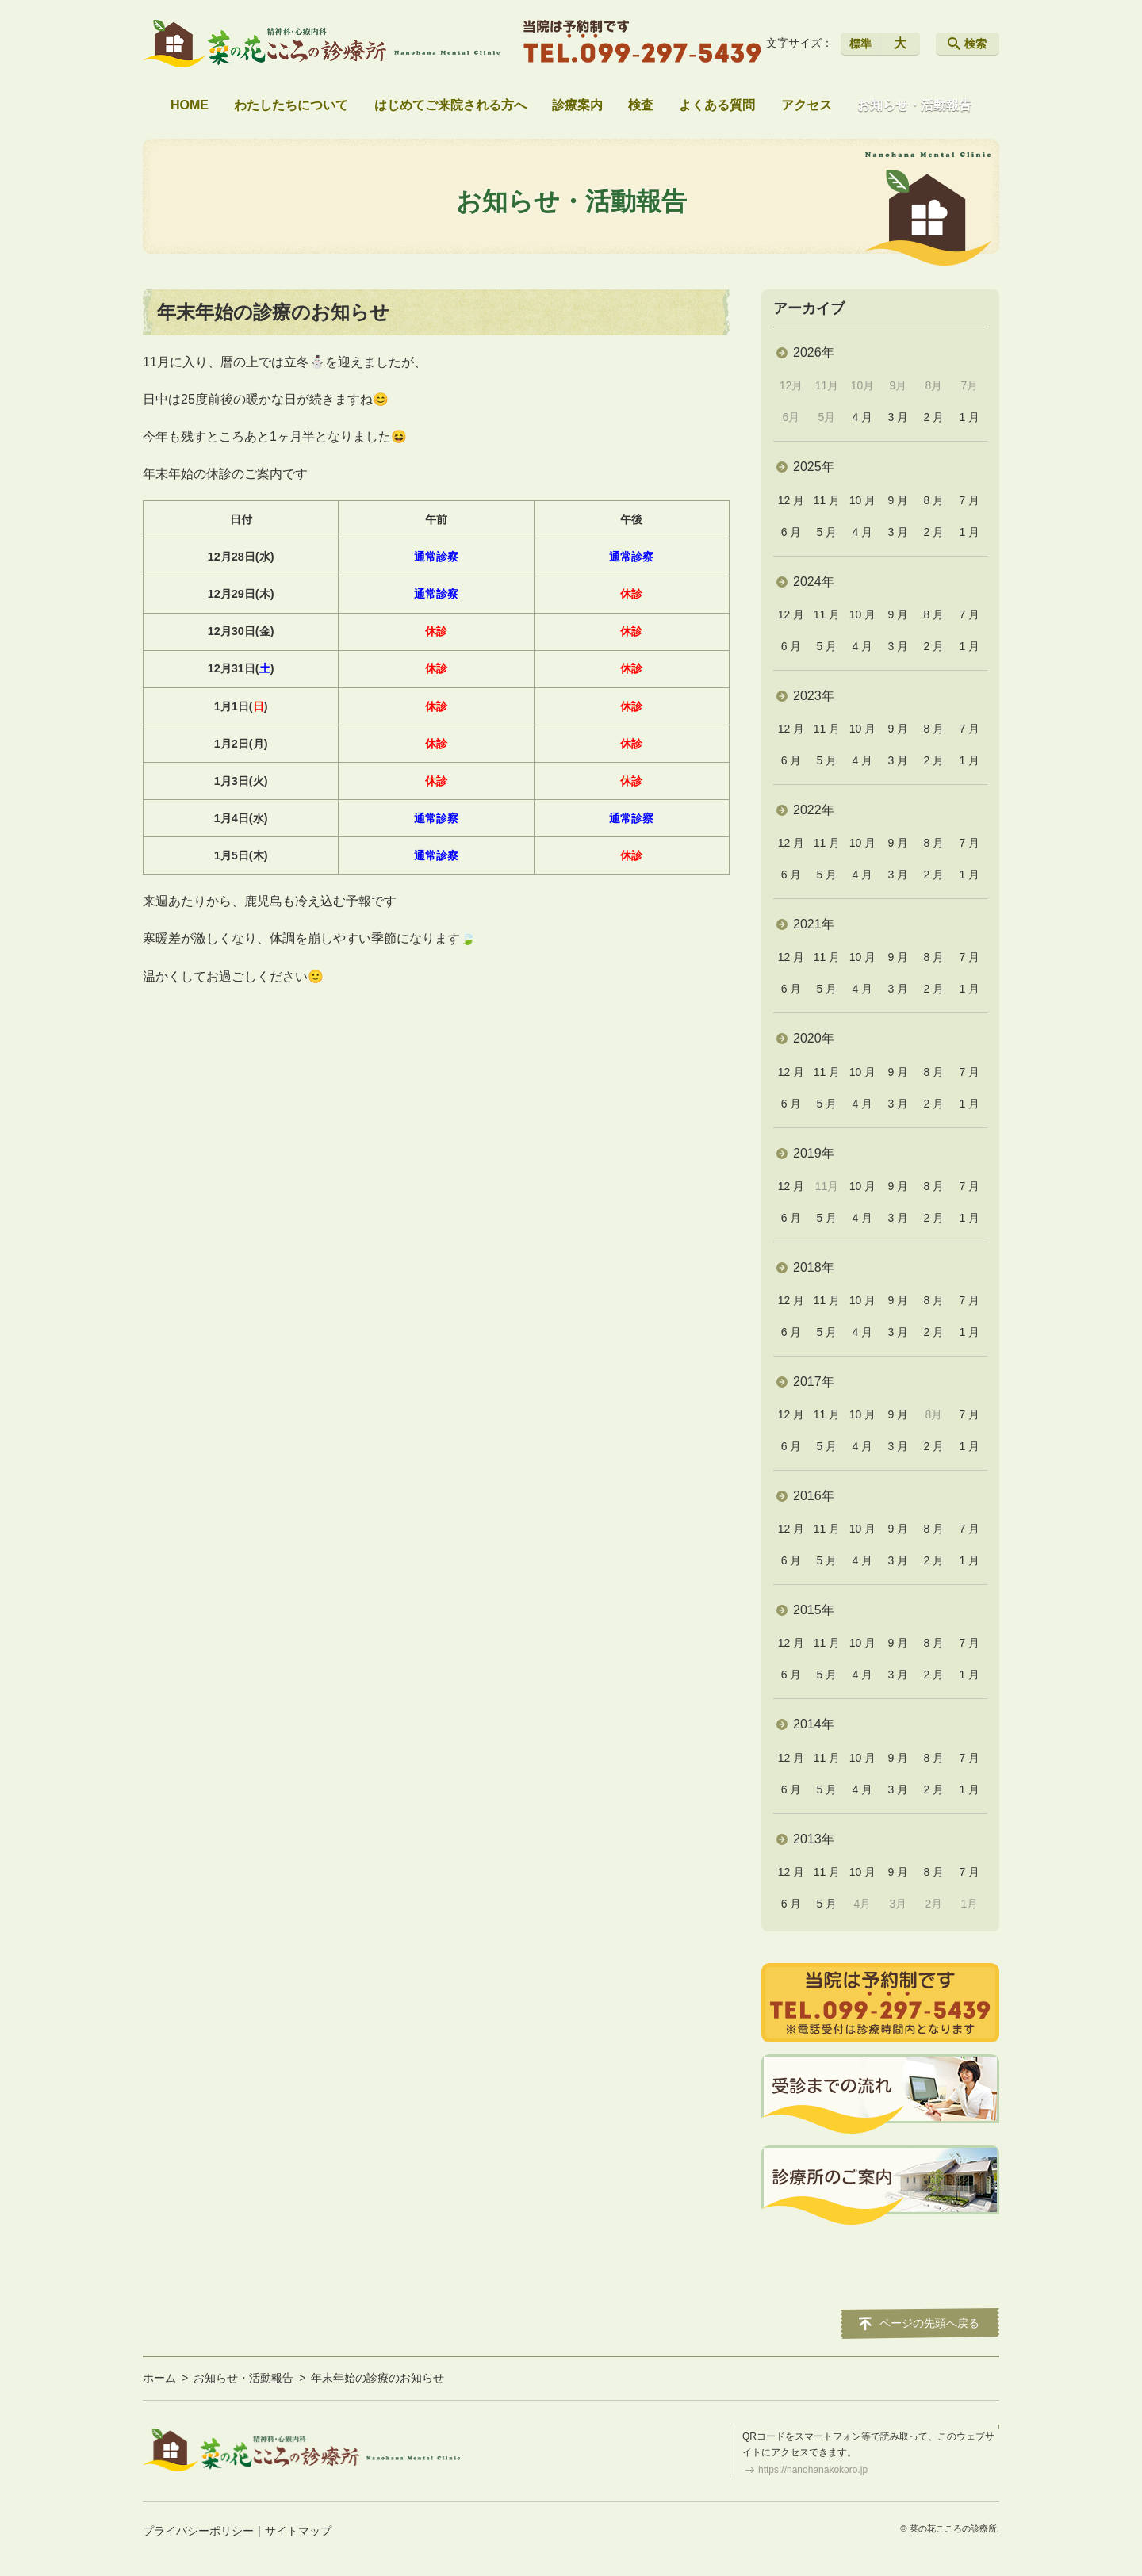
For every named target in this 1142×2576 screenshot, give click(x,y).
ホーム (159, 2377)
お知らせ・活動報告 (914, 105)
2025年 (813, 466)
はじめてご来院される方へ (450, 105)
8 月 (934, 500)
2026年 (813, 352)
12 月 (791, 500)
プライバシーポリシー (198, 2530)
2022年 (813, 810)
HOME (190, 105)
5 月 (827, 532)
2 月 (934, 417)
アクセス (806, 105)
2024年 (813, 581)
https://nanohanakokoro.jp (813, 2469)
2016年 (813, 1495)
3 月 (898, 417)
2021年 (813, 924)
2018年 (813, 1267)
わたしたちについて (291, 105)
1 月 (969, 417)
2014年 (813, 1724)
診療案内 (577, 105)
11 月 (827, 500)
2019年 (813, 1153)
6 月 (791, 532)
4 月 (863, 417)
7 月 (969, 500)
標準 (860, 43)
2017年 (813, 1381)
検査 (640, 105)
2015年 (813, 1610)
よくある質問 (717, 105)
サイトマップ (298, 2530)
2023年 (813, 695)
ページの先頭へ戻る (929, 2323)
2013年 (813, 1839)
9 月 (898, 500)
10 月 (862, 500)
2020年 (813, 1038)
